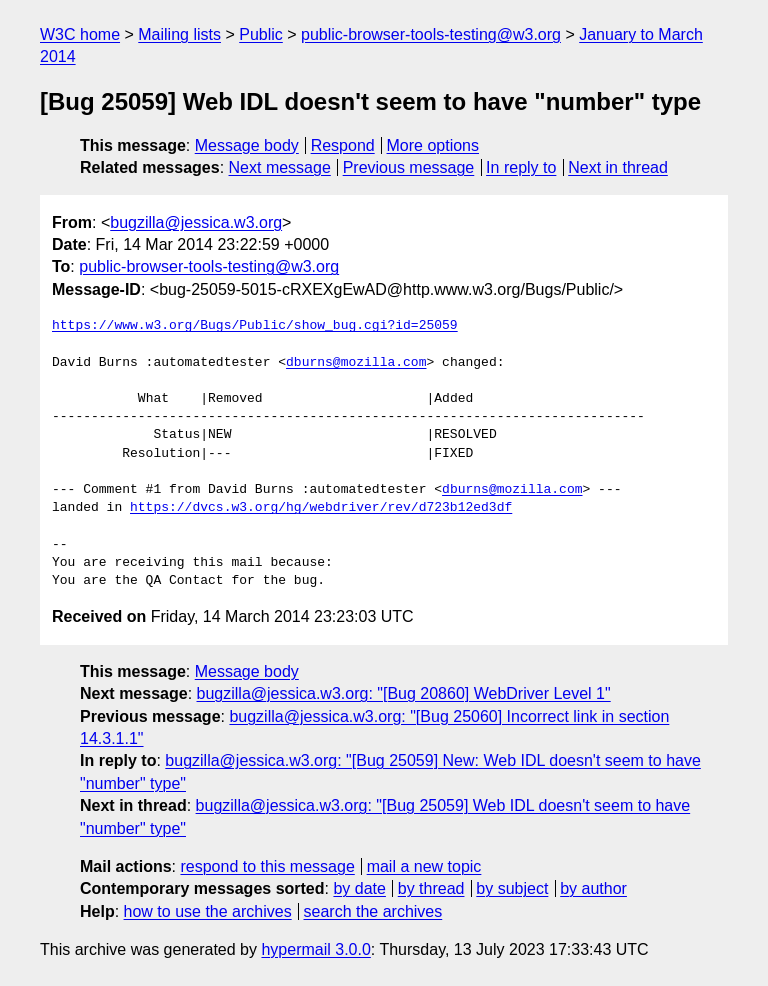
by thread (431, 888)
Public (261, 34)
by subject (512, 888)
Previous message (409, 167)
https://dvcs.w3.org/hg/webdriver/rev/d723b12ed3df (321, 508)
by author (593, 888)
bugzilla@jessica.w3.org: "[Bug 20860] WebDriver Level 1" (404, 693)
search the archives (373, 911)
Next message (280, 167)
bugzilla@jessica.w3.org (196, 222)
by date (359, 888)
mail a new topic (424, 866)
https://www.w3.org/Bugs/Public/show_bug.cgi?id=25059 (255, 326)
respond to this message (267, 866)
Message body (247, 145)
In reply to (521, 167)
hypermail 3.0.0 (315, 949)
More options (433, 145)
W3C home (80, 34)
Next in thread (618, 167)
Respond (343, 145)
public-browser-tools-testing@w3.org (431, 34)
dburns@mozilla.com (356, 363)
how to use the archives (208, 911)
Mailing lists (179, 34)
